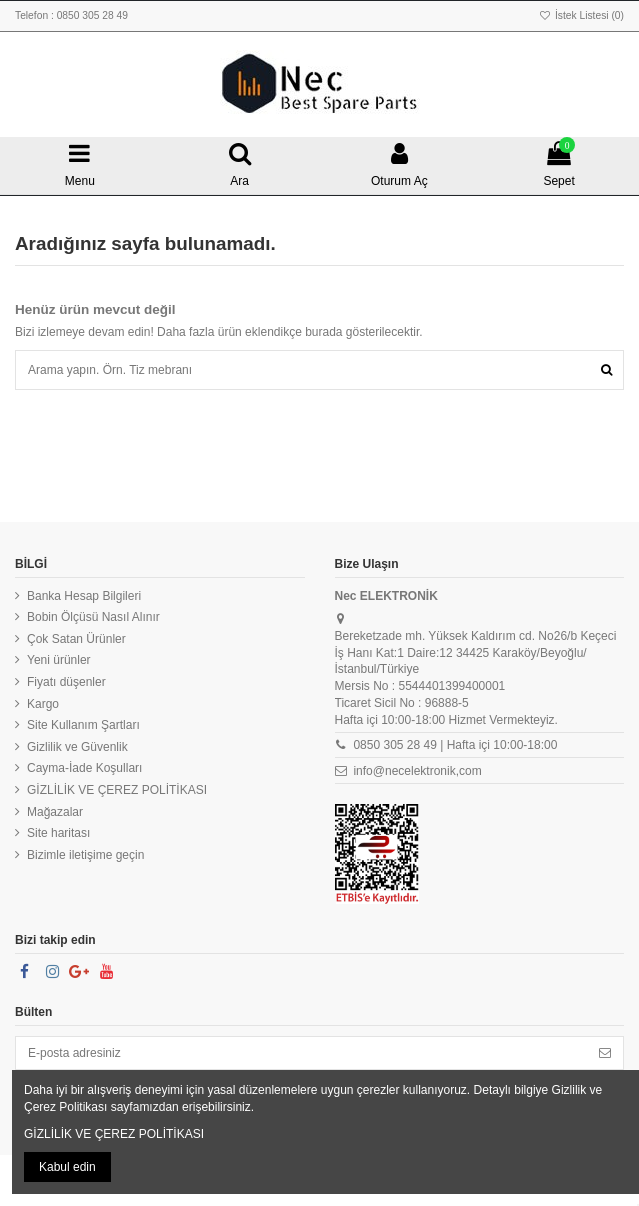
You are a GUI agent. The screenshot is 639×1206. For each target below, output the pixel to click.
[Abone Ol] (605, 1053)
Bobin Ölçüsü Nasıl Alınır (93, 617)
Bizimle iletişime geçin (85, 855)
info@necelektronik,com (417, 771)
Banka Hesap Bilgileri (84, 596)
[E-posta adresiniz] (301, 1053)
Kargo (43, 704)
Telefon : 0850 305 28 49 (71, 15)
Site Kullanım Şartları (83, 725)
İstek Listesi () (581, 15)
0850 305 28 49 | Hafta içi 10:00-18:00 (455, 745)
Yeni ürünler (59, 660)
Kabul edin (67, 1167)
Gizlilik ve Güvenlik (77, 747)
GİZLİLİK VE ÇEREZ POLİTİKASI (117, 790)
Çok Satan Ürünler (76, 639)
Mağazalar (55, 812)
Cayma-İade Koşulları (84, 768)
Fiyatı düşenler (66, 682)
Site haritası (58, 833)
